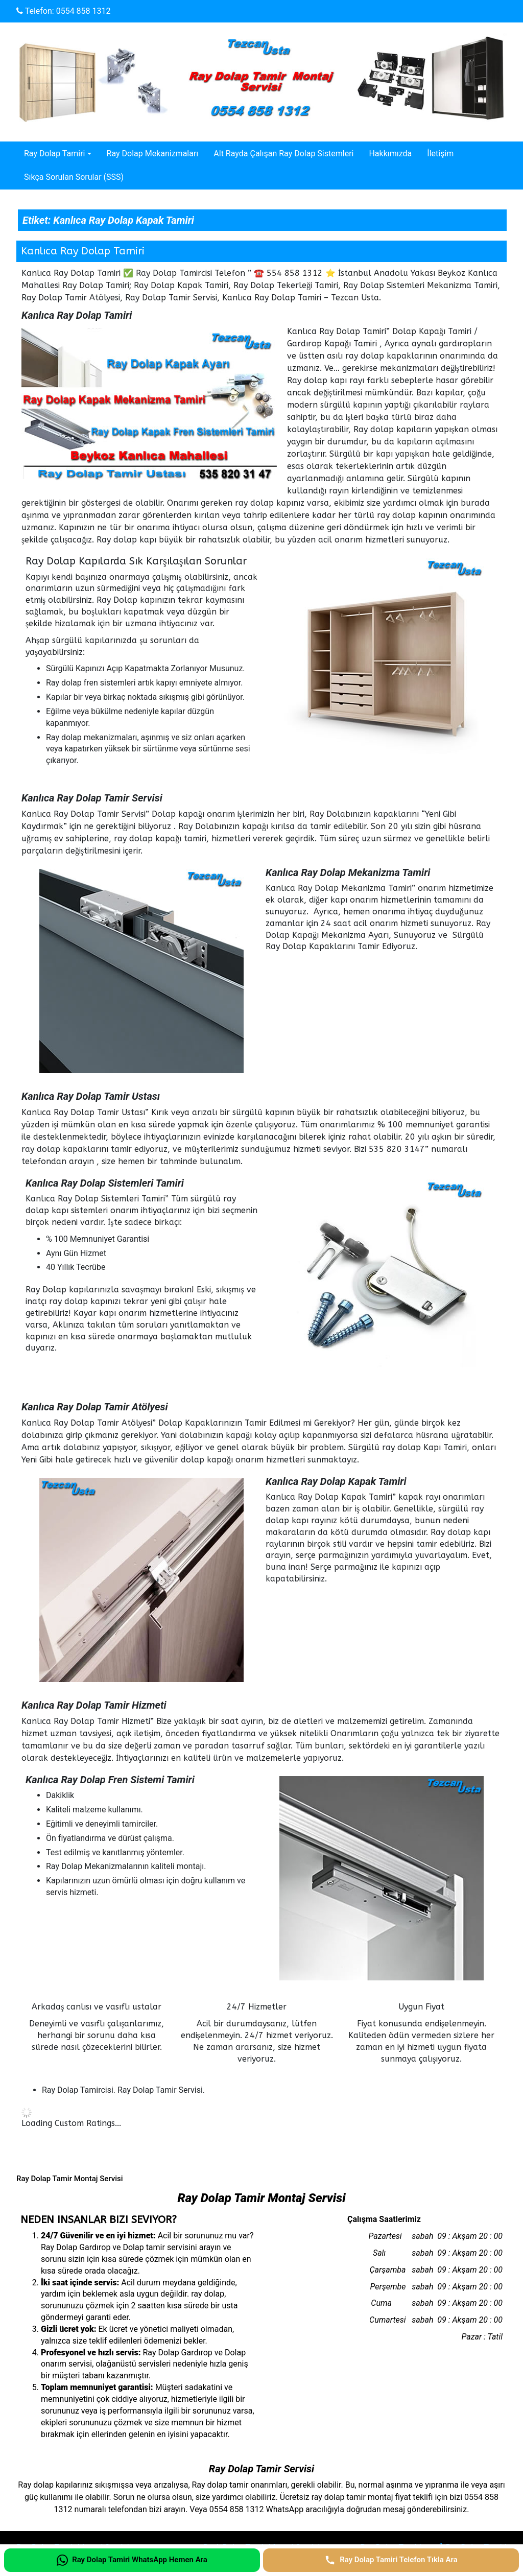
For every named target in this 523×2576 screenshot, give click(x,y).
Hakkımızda (390, 153)
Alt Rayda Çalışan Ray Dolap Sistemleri (283, 153)
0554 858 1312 (83, 11)
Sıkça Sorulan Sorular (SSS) (74, 177)
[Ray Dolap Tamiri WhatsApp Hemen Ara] (132, 2560)
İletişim (440, 153)
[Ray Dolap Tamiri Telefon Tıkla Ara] (391, 2560)
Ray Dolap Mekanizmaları (153, 153)
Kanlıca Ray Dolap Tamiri (83, 251)
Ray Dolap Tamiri (54, 153)
